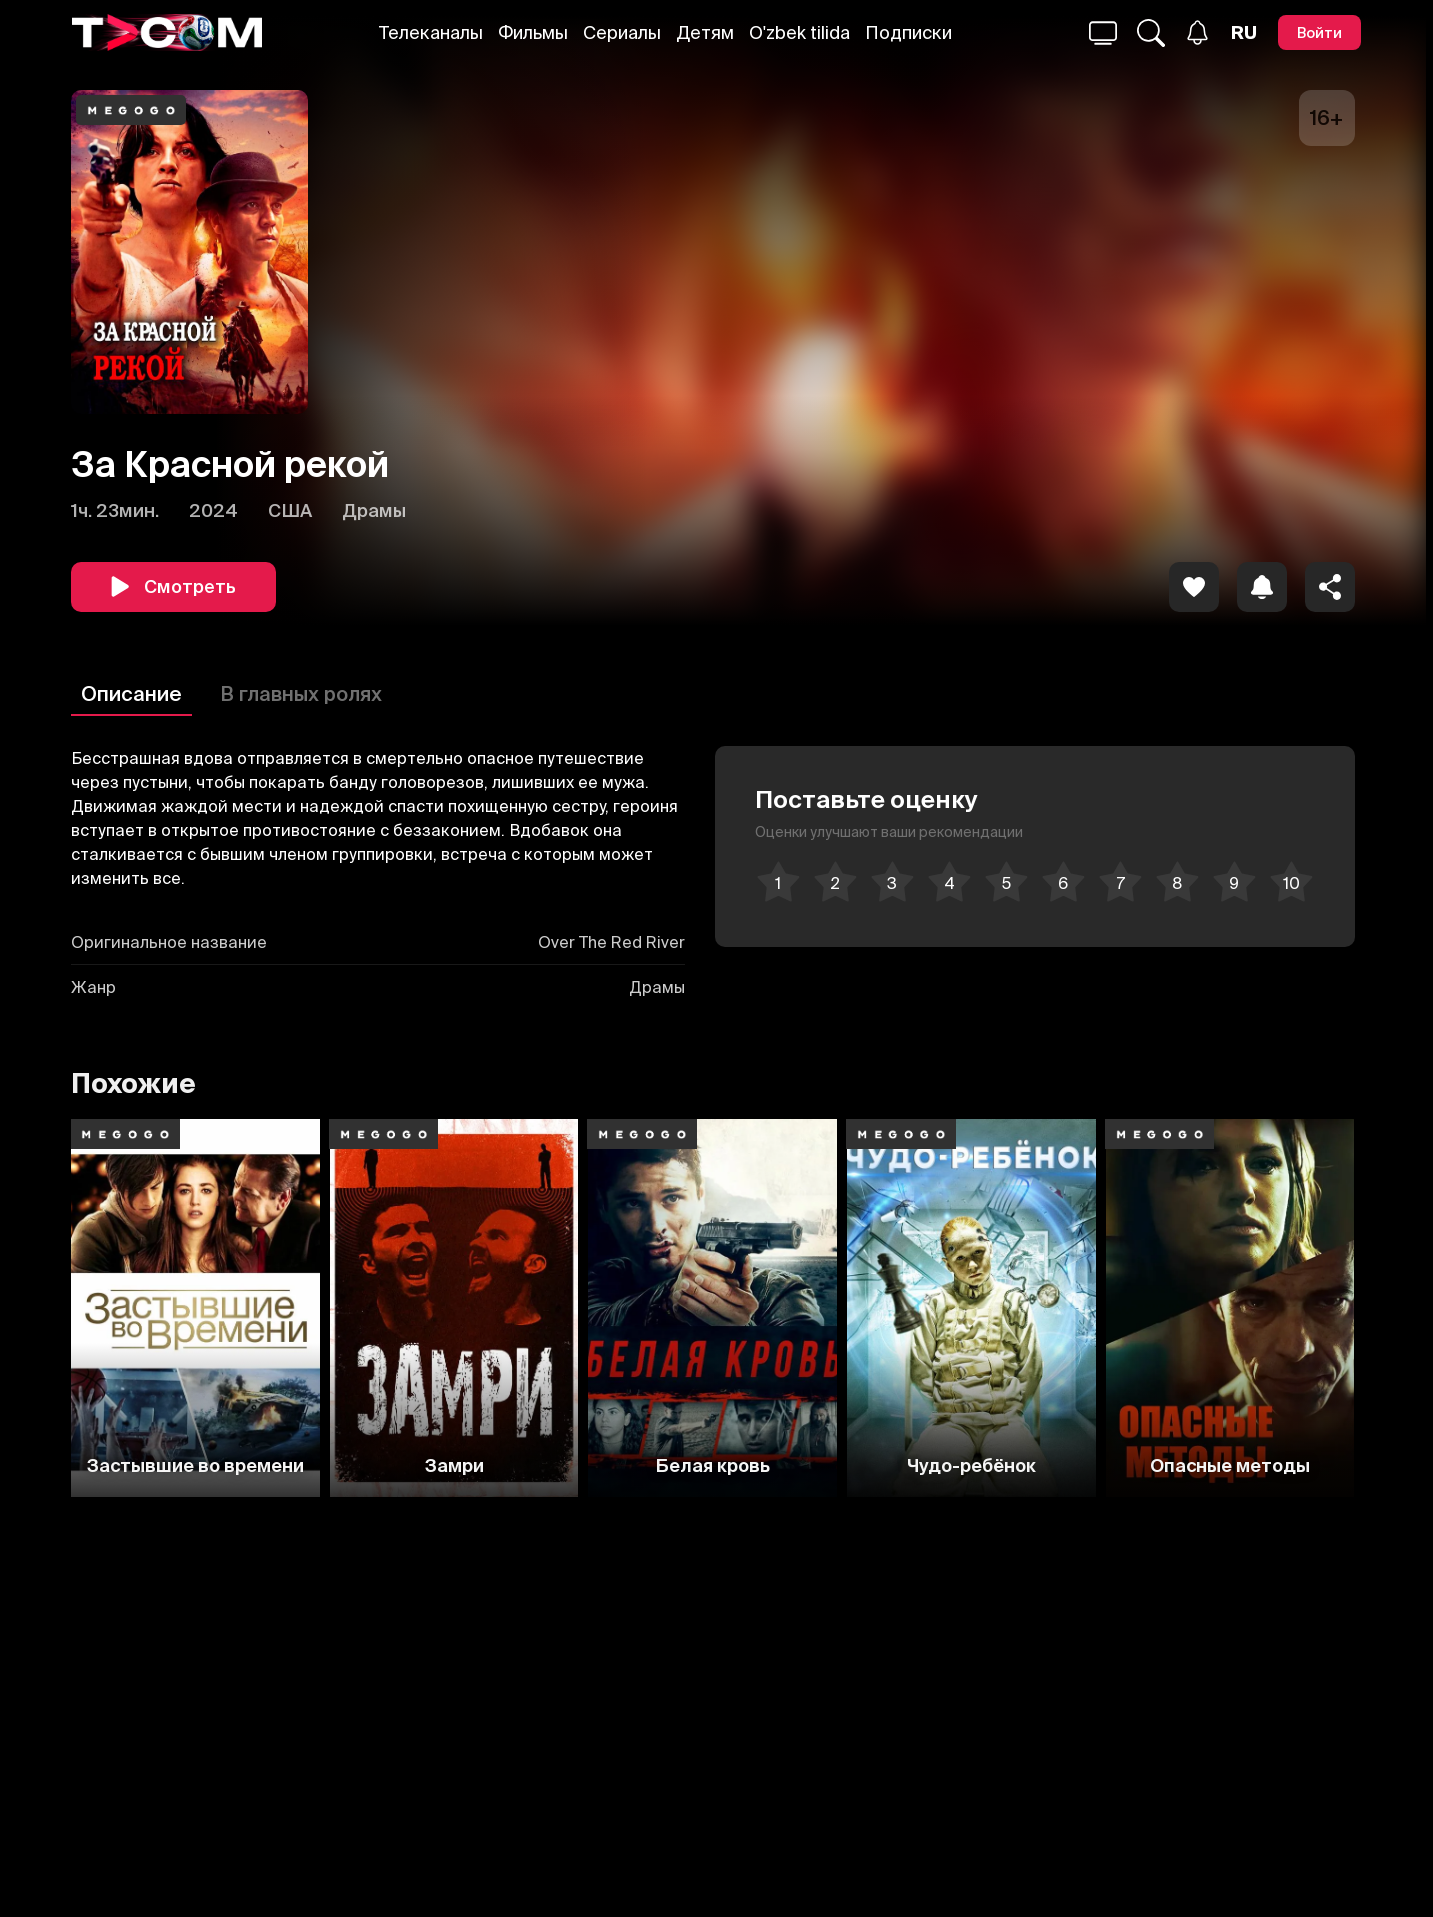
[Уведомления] (1197, 32)
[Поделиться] (1330, 587)
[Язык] (1244, 33)
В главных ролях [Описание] (301, 693)
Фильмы (533, 32)
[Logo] (167, 32)
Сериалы (622, 32)
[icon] (1194, 587)
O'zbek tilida (799, 32)
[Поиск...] (1103, 33)
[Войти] (1319, 32)
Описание (131, 693)
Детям (705, 32)
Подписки (908, 32)
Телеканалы (431, 32)
